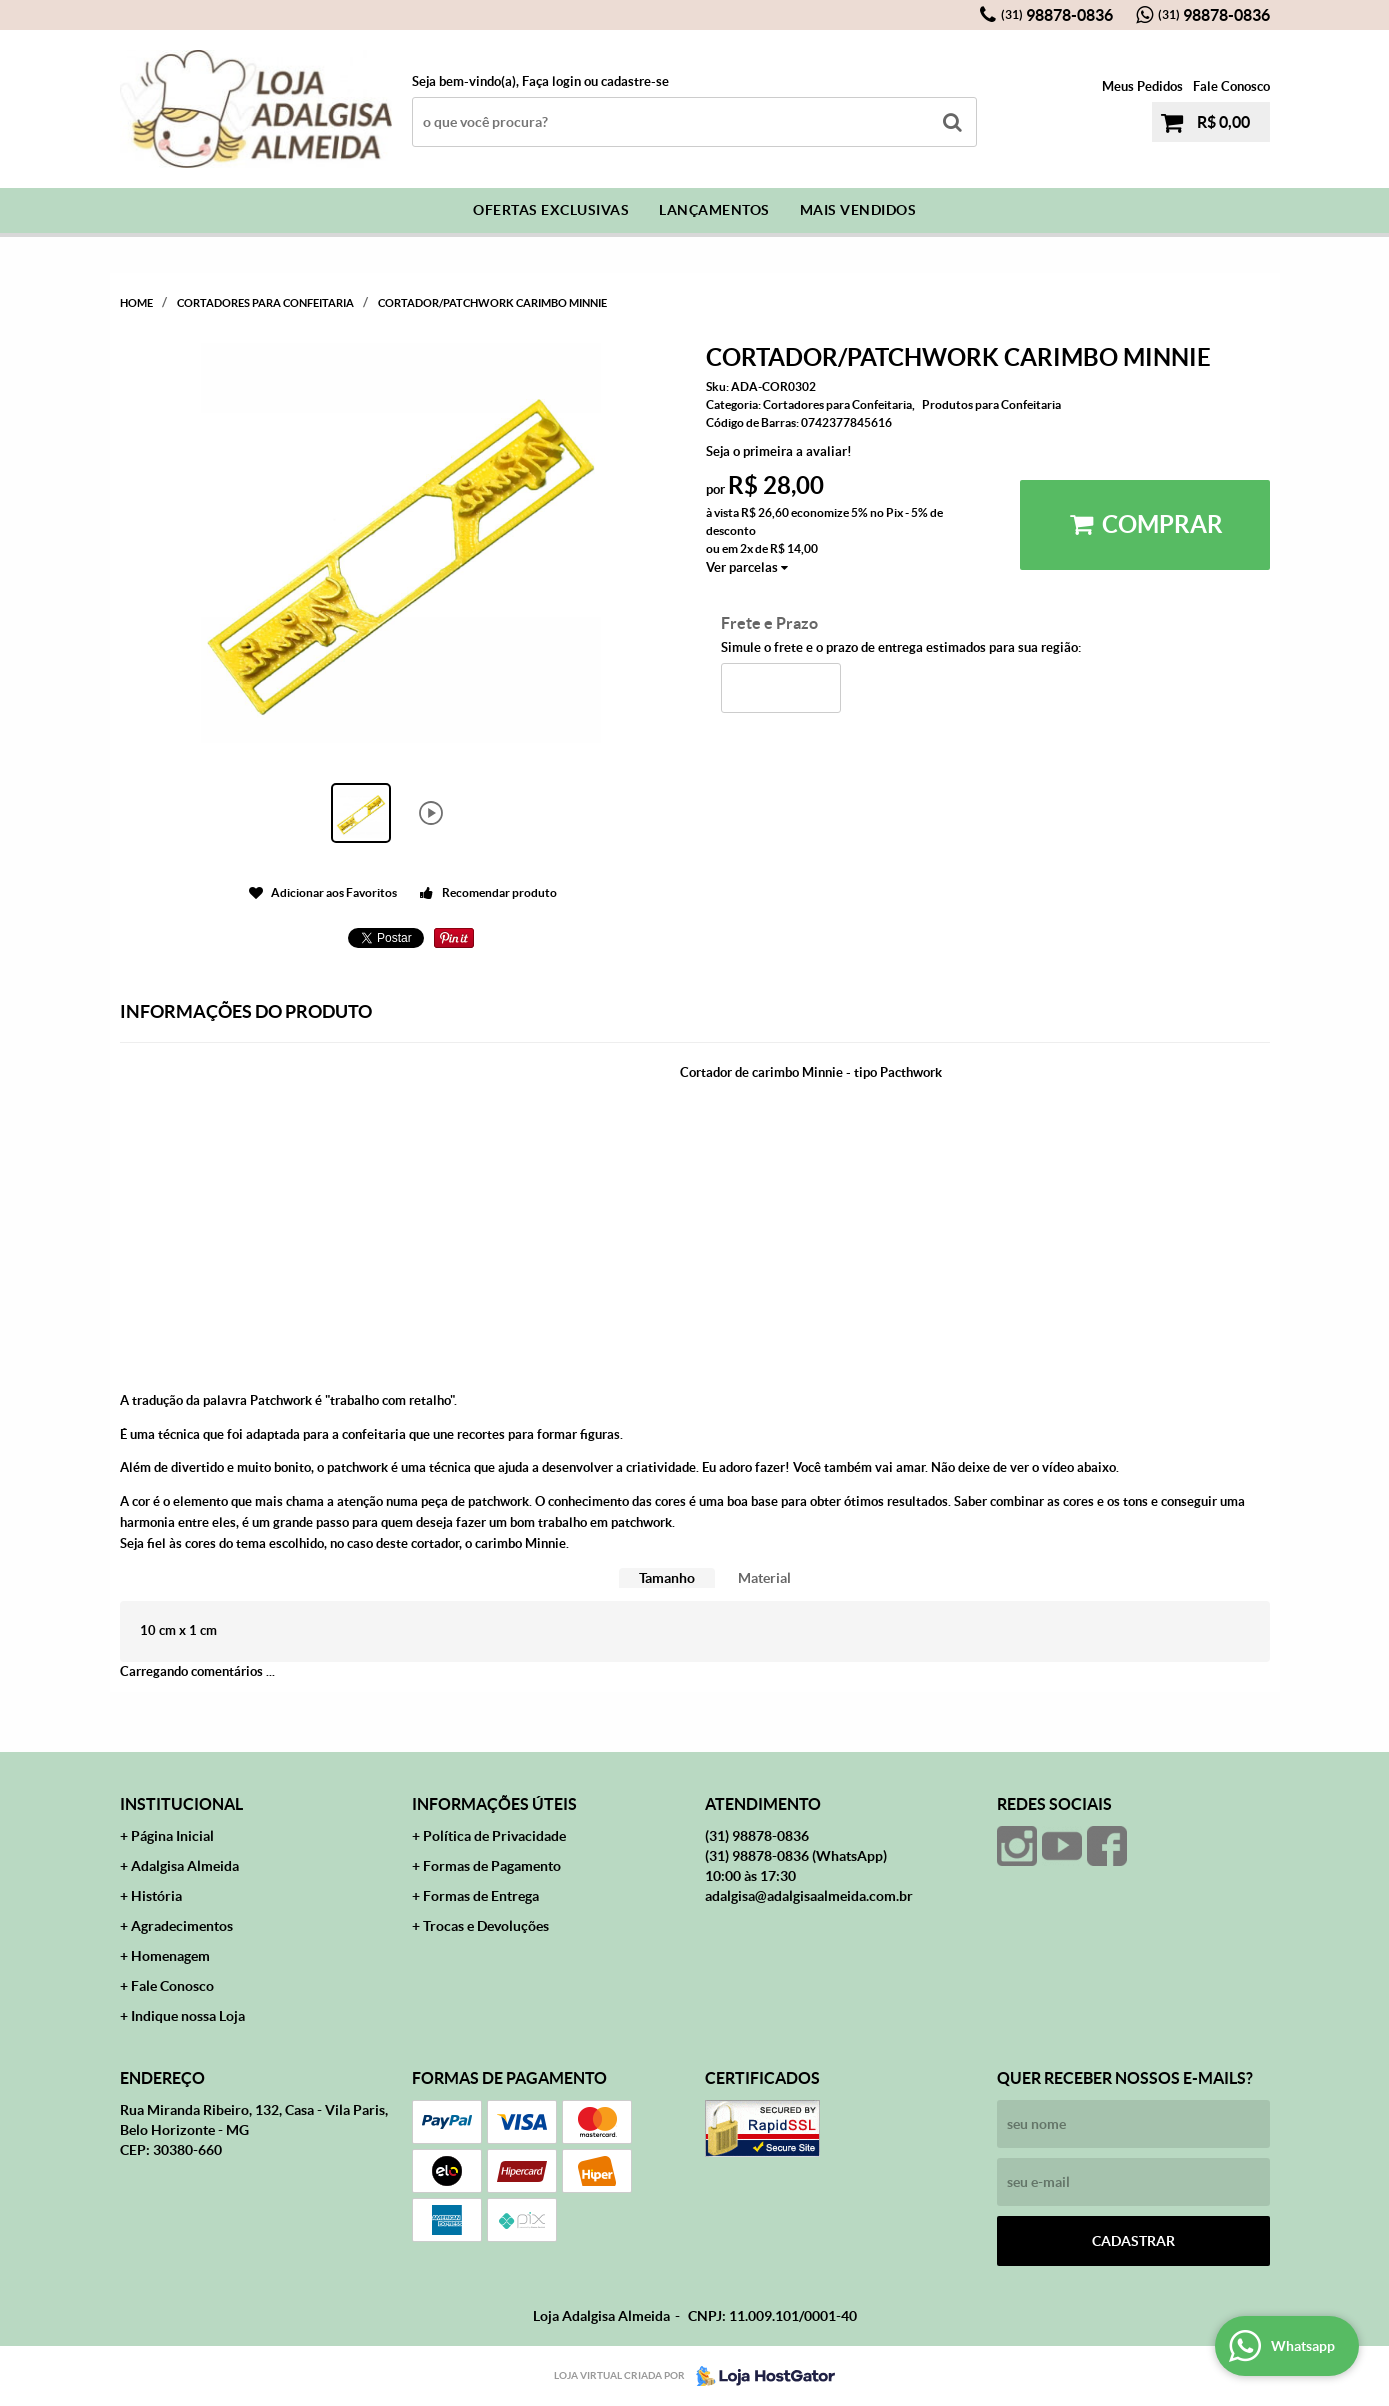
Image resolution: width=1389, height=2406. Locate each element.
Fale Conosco (1231, 86)
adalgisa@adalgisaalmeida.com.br (809, 1896)
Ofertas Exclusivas (551, 210)
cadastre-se (635, 81)
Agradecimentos (182, 1926)
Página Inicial (172, 1836)
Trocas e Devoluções (486, 1926)
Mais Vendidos (858, 210)
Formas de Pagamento (492, 1866)
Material (764, 1578)
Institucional (181, 1804)
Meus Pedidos (1142, 86)
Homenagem (170, 1956)
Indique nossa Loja (188, 2016)
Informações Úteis (494, 1804)
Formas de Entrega (481, 1896)
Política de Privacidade (494, 1836)
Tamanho (667, 1578)
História (156, 1896)
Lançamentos (714, 210)
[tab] (667, 1578)
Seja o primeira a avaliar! (779, 451)
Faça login (551, 81)
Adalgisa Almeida (185, 1866)
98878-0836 (1057, 15)
